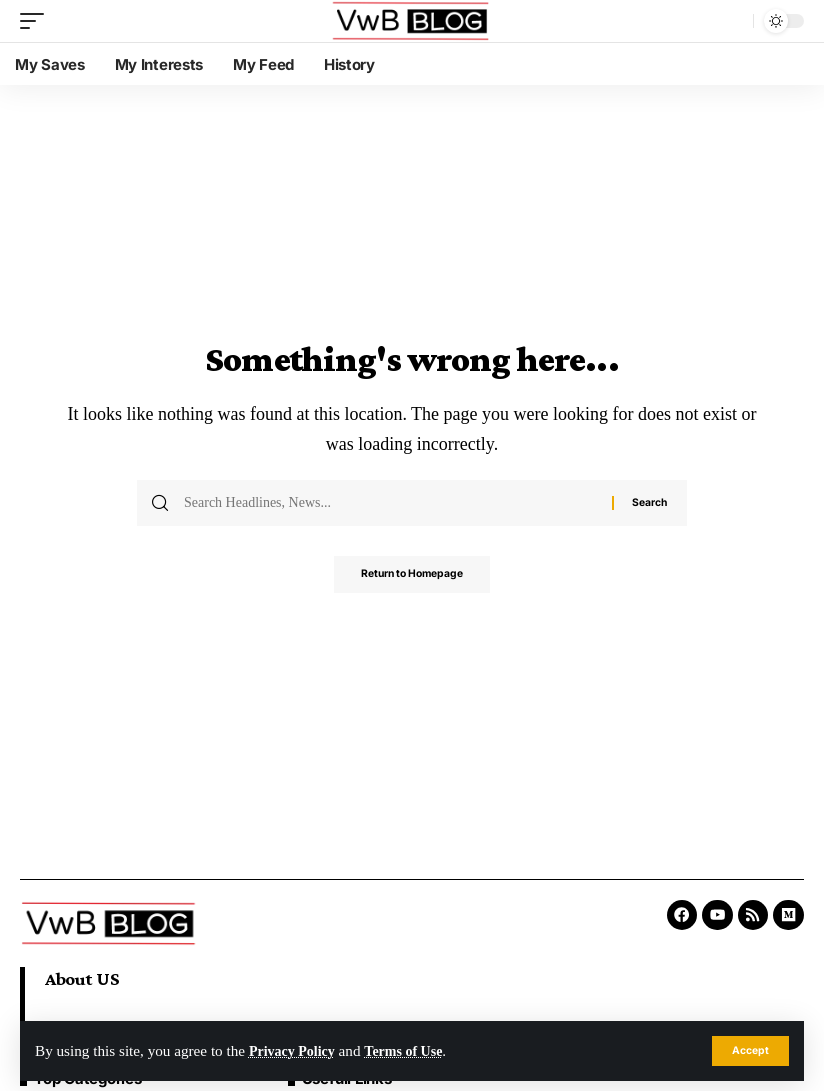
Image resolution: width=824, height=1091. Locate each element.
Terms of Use (414, 1050)
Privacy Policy (295, 1050)
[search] (733, 21)
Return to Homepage (412, 576)
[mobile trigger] (37, 21)
